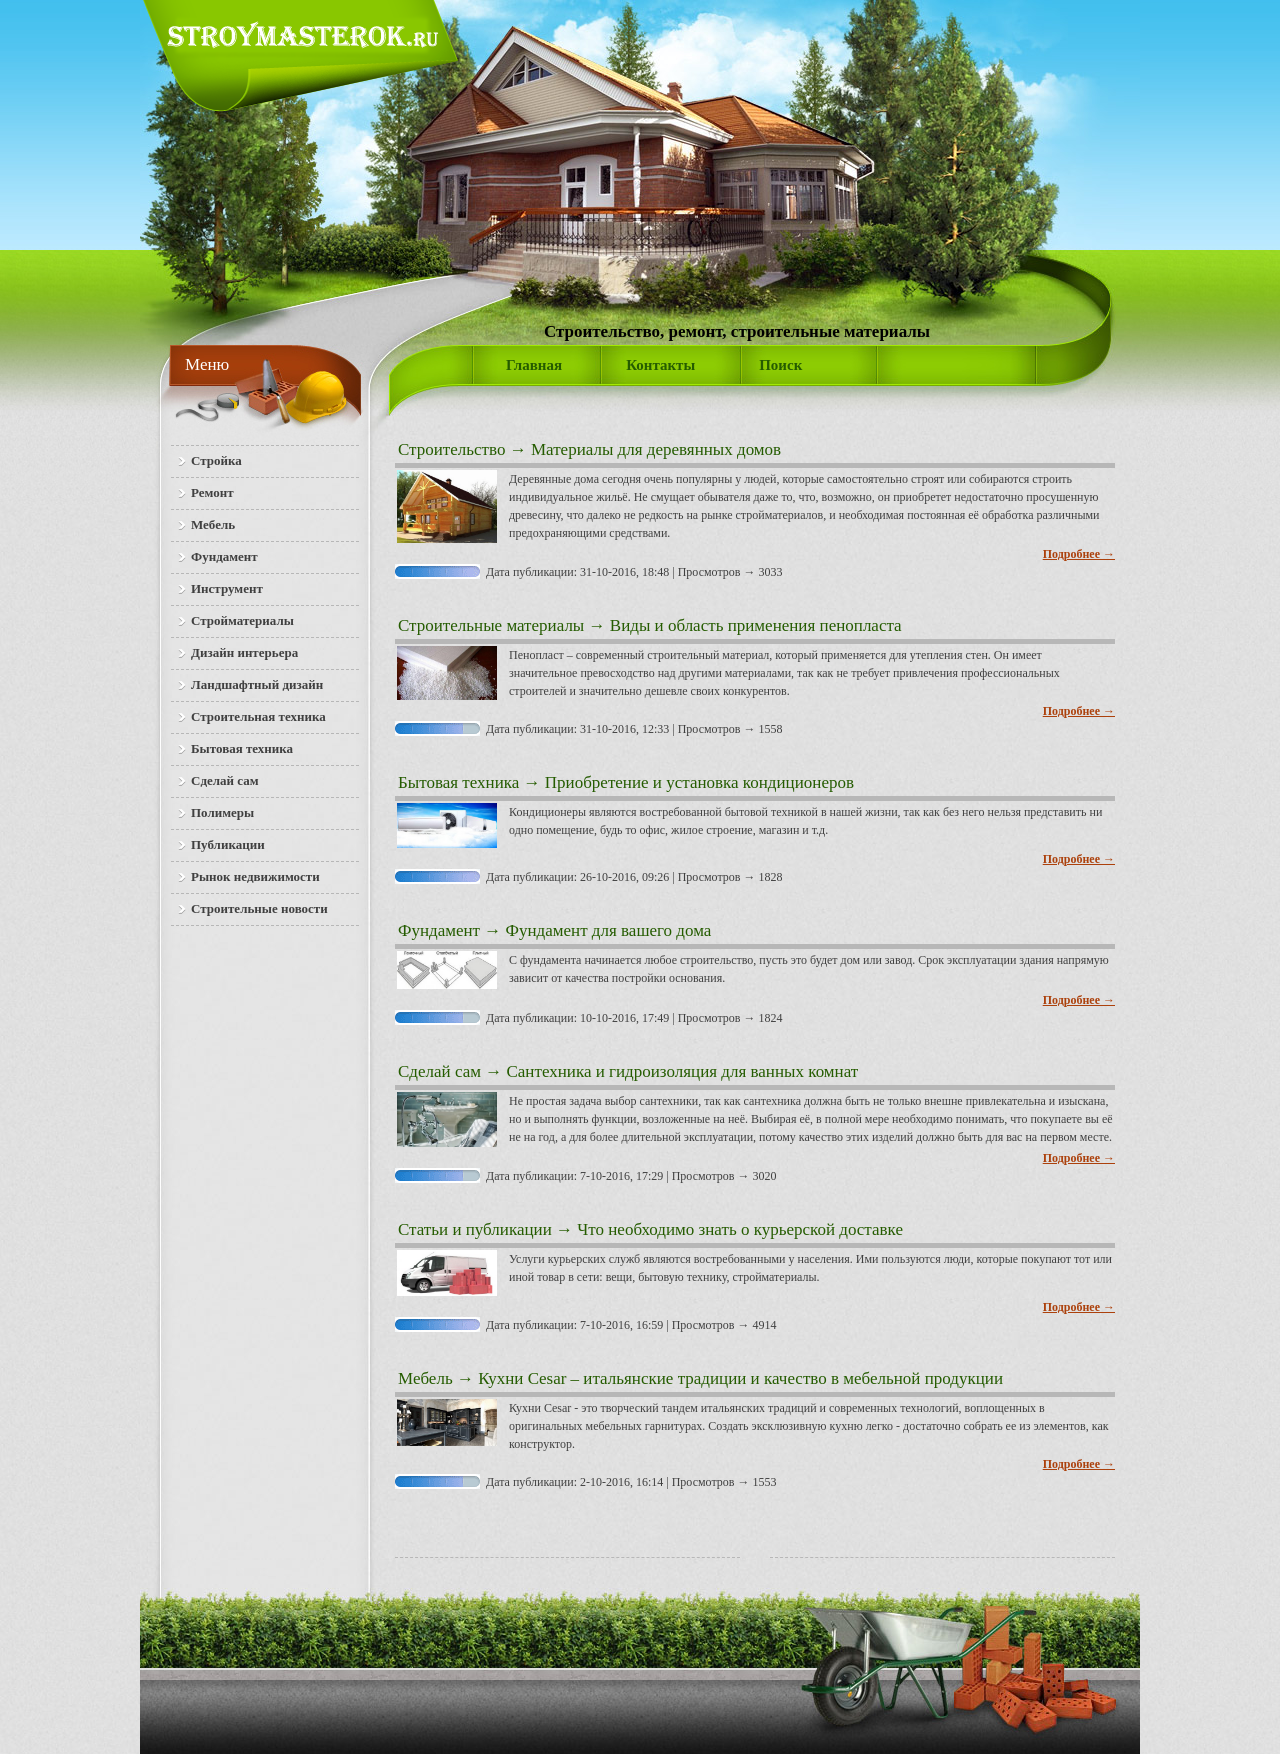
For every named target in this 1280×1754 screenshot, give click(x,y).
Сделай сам (439, 1071)
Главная (534, 365)
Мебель (425, 1378)
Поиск (780, 365)
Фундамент (439, 930)
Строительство (451, 449)
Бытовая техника (458, 782)
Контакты (660, 365)
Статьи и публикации (475, 1229)
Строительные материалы (491, 625)
